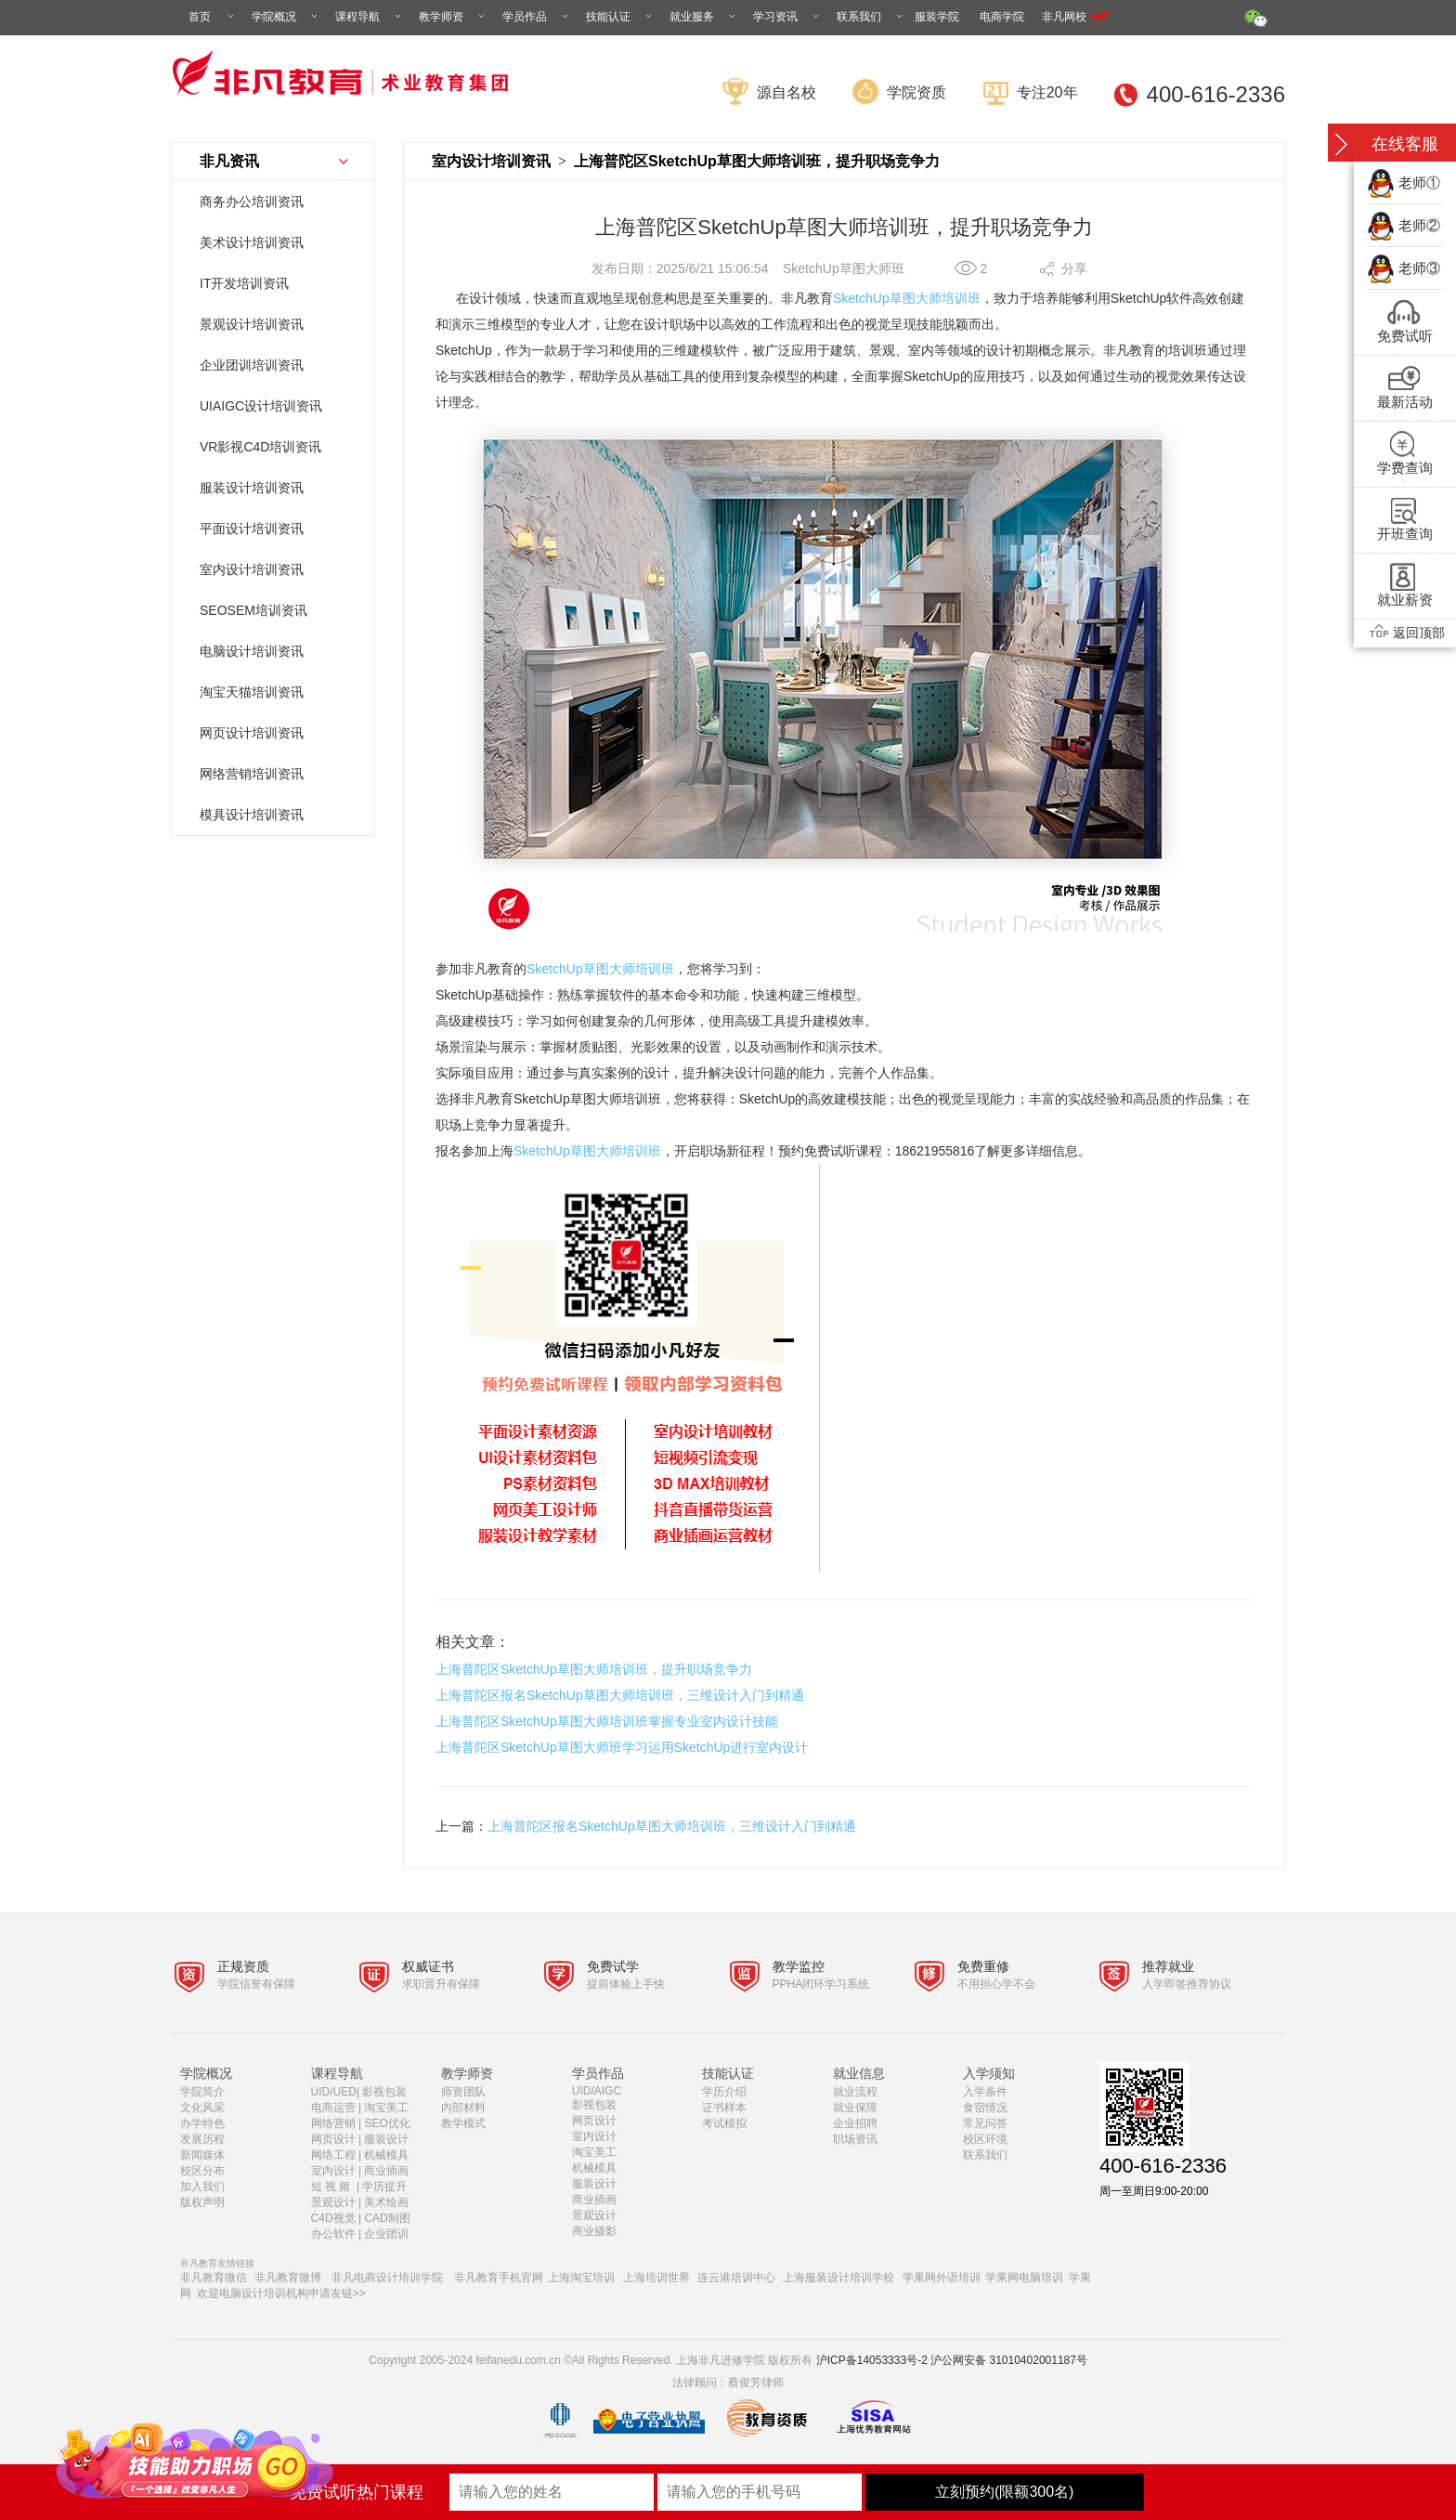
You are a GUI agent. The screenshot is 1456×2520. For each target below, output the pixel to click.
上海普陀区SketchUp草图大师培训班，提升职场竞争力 (594, 1669)
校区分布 (202, 2170)
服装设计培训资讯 (252, 487)
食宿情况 (985, 2107)
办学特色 (202, 2123)
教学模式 (463, 2123)
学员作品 (536, 16)
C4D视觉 (333, 2218)
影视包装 (384, 2091)
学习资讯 (787, 16)
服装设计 (386, 2139)
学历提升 (384, 2186)
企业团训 (386, 2233)
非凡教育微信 (213, 2277)
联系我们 (871, 16)
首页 (212, 16)
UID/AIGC (596, 2090)
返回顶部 (1405, 632)
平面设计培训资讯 (252, 528)
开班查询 (1405, 534)
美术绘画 (386, 2202)
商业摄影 (594, 2231)
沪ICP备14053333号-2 (872, 2360)
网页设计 (333, 2139)
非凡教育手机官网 (498, 2277)
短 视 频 (332, 2186)
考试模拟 (724, 2123)
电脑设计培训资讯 (252, 651)
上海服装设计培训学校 (838, 2277)
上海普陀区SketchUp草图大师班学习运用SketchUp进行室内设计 (622, 1747)
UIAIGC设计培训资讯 (261, 405)
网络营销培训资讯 (252, 773)
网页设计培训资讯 (252, 732)
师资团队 (463, 2091)
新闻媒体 (202, 2154)
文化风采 (202, 2107)
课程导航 (369, 16)
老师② (1419, 225)
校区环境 (985, 2139)
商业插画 (386, 2170)
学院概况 (286, 16)
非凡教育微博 (287, 2277)
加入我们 (202, 2186)
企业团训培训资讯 (252, 365)
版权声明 (202, 2202)
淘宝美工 (386, 2107)
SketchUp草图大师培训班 (907, 298)
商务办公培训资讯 (252, 201)
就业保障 (855, 2107)
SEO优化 (387, 2123)
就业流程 (855, 2091)
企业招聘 (855, 2123)
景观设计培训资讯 (252, 324)
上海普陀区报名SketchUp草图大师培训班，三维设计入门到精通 (620, 1695)
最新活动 (1405, 402)
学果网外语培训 (942, 2277)
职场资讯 (855, 2139)
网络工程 (333, 2154)
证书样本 (724, 2107)
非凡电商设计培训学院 (387, 2277)
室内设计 (333, 2170)
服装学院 (937, 16)
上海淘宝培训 (581, 2277)
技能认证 (620, 16)
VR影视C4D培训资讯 (260, 446)
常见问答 (985, 2123)
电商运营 (333, 2107)
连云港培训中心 (736, 2277)
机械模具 (386, 2154)
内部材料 (463, 2107)
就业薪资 (1405, 599)
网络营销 (333, 2123)
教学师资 (453, 16)
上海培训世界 (656, 2277)
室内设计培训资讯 (252, 569)
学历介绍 (724, 2091)
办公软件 (333, 2233)
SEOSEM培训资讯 (253, 610)
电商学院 (1002, 16)
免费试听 (1405, 336)
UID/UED (334, 2091)
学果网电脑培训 (1024, 2277)
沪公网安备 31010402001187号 (1008, 2360)
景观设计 (333, 2202)
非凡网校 (1076, 16)
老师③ (1419, 268)
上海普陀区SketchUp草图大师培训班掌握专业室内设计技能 (607, 1721)
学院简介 (202, 2091)
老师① (1419, 182)
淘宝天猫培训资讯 (252, 692)
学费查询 (1405, 468)
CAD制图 (388, 2218)
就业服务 (704, 16)
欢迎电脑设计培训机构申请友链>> (281, 2293)
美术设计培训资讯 (252, 242)
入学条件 (985, 2091)
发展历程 (202, 2139)
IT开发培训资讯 (244, 283)
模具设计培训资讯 (252, 814)
